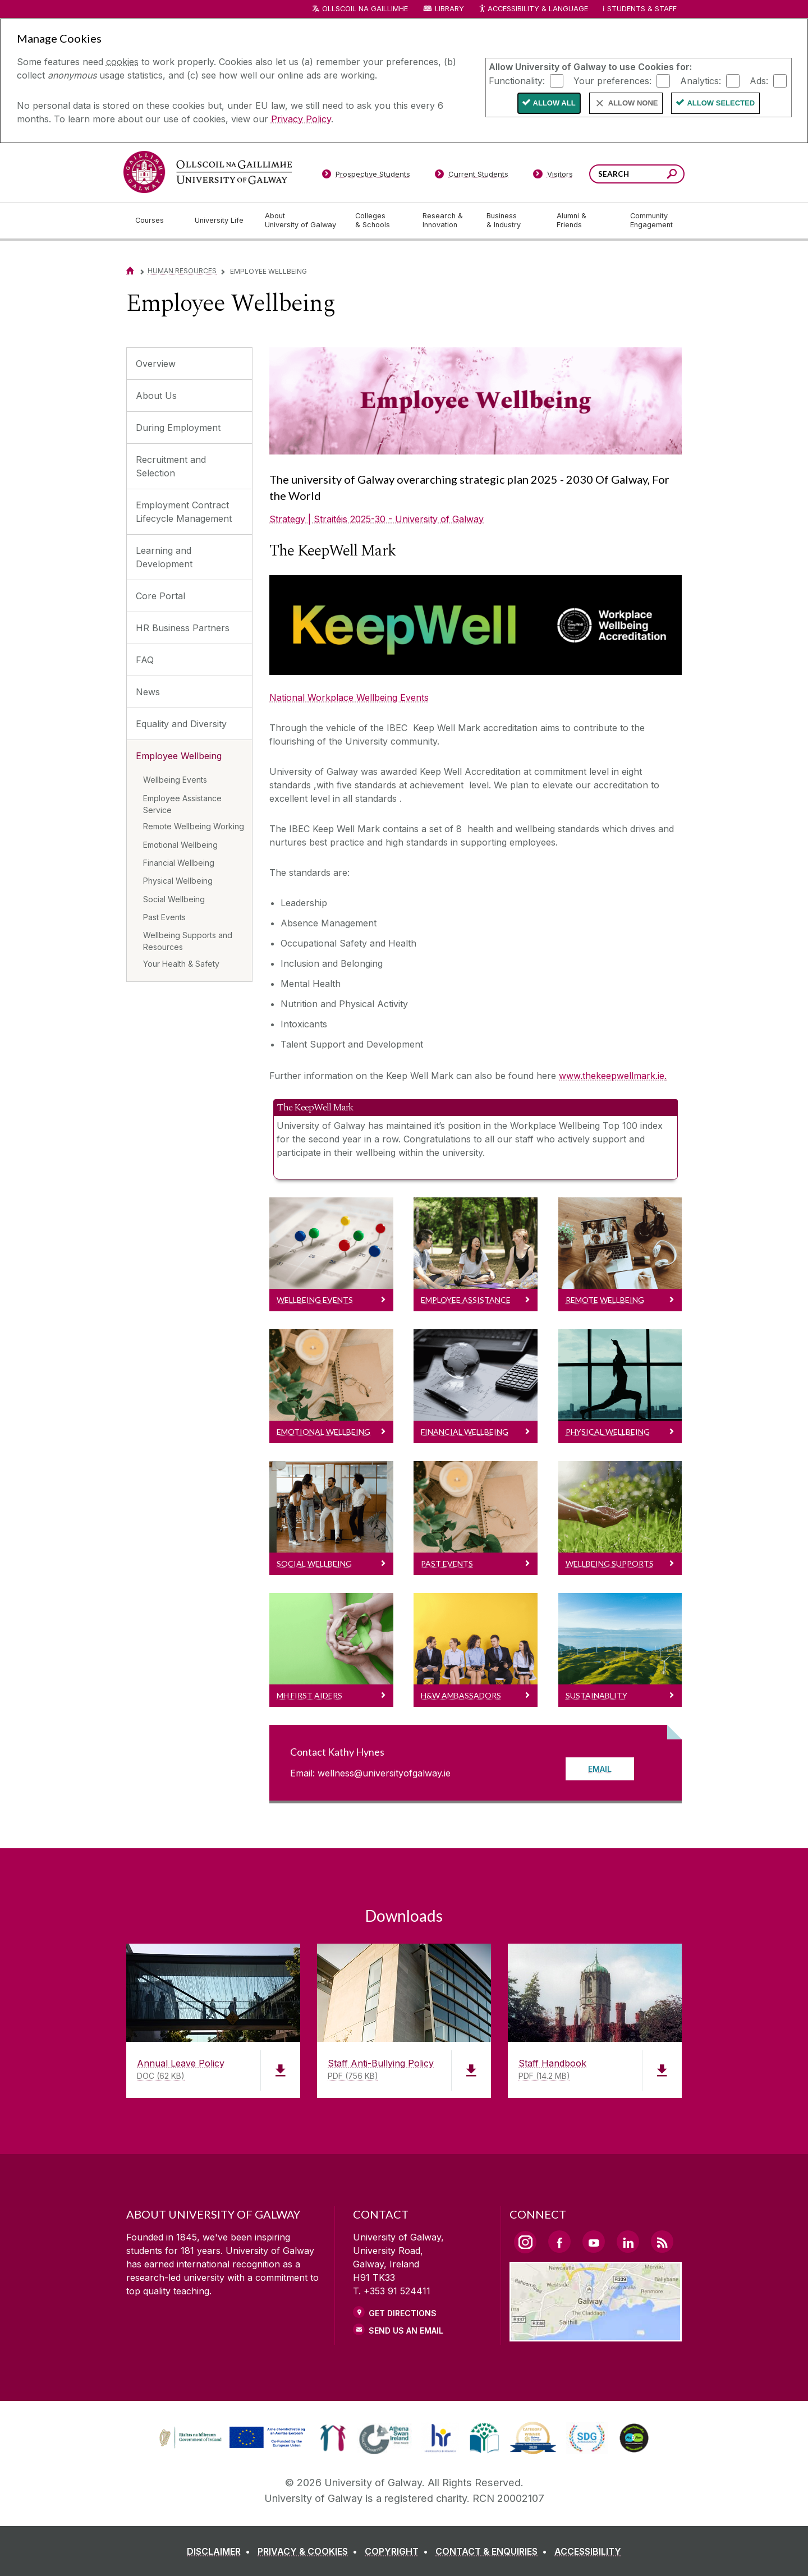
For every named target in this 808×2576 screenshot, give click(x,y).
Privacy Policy (301, 119)
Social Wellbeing (174, 899)
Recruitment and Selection (171, 466)
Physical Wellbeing (178, 880)
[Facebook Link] (559, 2241)
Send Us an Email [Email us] (406, 2330)
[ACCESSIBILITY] (587, 2551)
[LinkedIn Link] (628, 2241)
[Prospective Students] (366, 176)
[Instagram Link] (525, 2242)
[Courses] (156, 220)
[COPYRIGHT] (399, 2551)
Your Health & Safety (181, 963)
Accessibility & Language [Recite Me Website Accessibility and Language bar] (533, 9)
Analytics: (700, 80)
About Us (156, 395)
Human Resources (182, 271)
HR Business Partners (182, 627)
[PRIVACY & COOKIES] (310, 2551)
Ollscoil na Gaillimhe (365, 8)
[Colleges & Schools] (380, 220)
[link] (230, 2438)
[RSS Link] (662, 2241)
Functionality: (517, 80)
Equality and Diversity (181, 723)
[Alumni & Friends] (584, 220)
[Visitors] (553, 176)
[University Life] (220, 220)
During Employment (178, 427)
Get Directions (403, 2313)
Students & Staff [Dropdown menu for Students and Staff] (642, 8)
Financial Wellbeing (178, 862)
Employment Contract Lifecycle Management (184, 511)
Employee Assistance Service (182, 804)
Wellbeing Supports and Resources (187, 941)
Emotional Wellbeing (180, 845)
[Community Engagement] (651, 220)
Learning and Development (164, 557)
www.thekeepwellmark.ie (611, 1075)
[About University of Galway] (301, 220)
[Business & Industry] (512, 220)
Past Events (164, 917)
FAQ (145, 659)
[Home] (130, 271)
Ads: (759, 80)
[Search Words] (637, 173)
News (148, 691)
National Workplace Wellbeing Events (349, 697)
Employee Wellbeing (179, 755)
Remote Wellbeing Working (193, 826)
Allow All (554, 103)
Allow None (633, 103)
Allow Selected (721, 103)
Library (449, 8)
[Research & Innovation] (446, 220)
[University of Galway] (207, 172)
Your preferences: (612, 80)
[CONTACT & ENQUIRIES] (493, 2551)
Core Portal (160, 595)
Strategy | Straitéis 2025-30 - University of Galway (376, 519)
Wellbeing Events (175, 779)
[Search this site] (672, 175)
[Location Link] (595, 2334)
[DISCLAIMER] (221, 2551)
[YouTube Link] (593, 2241)
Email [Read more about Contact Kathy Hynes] (600, 1769)
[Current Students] (472, 176)
